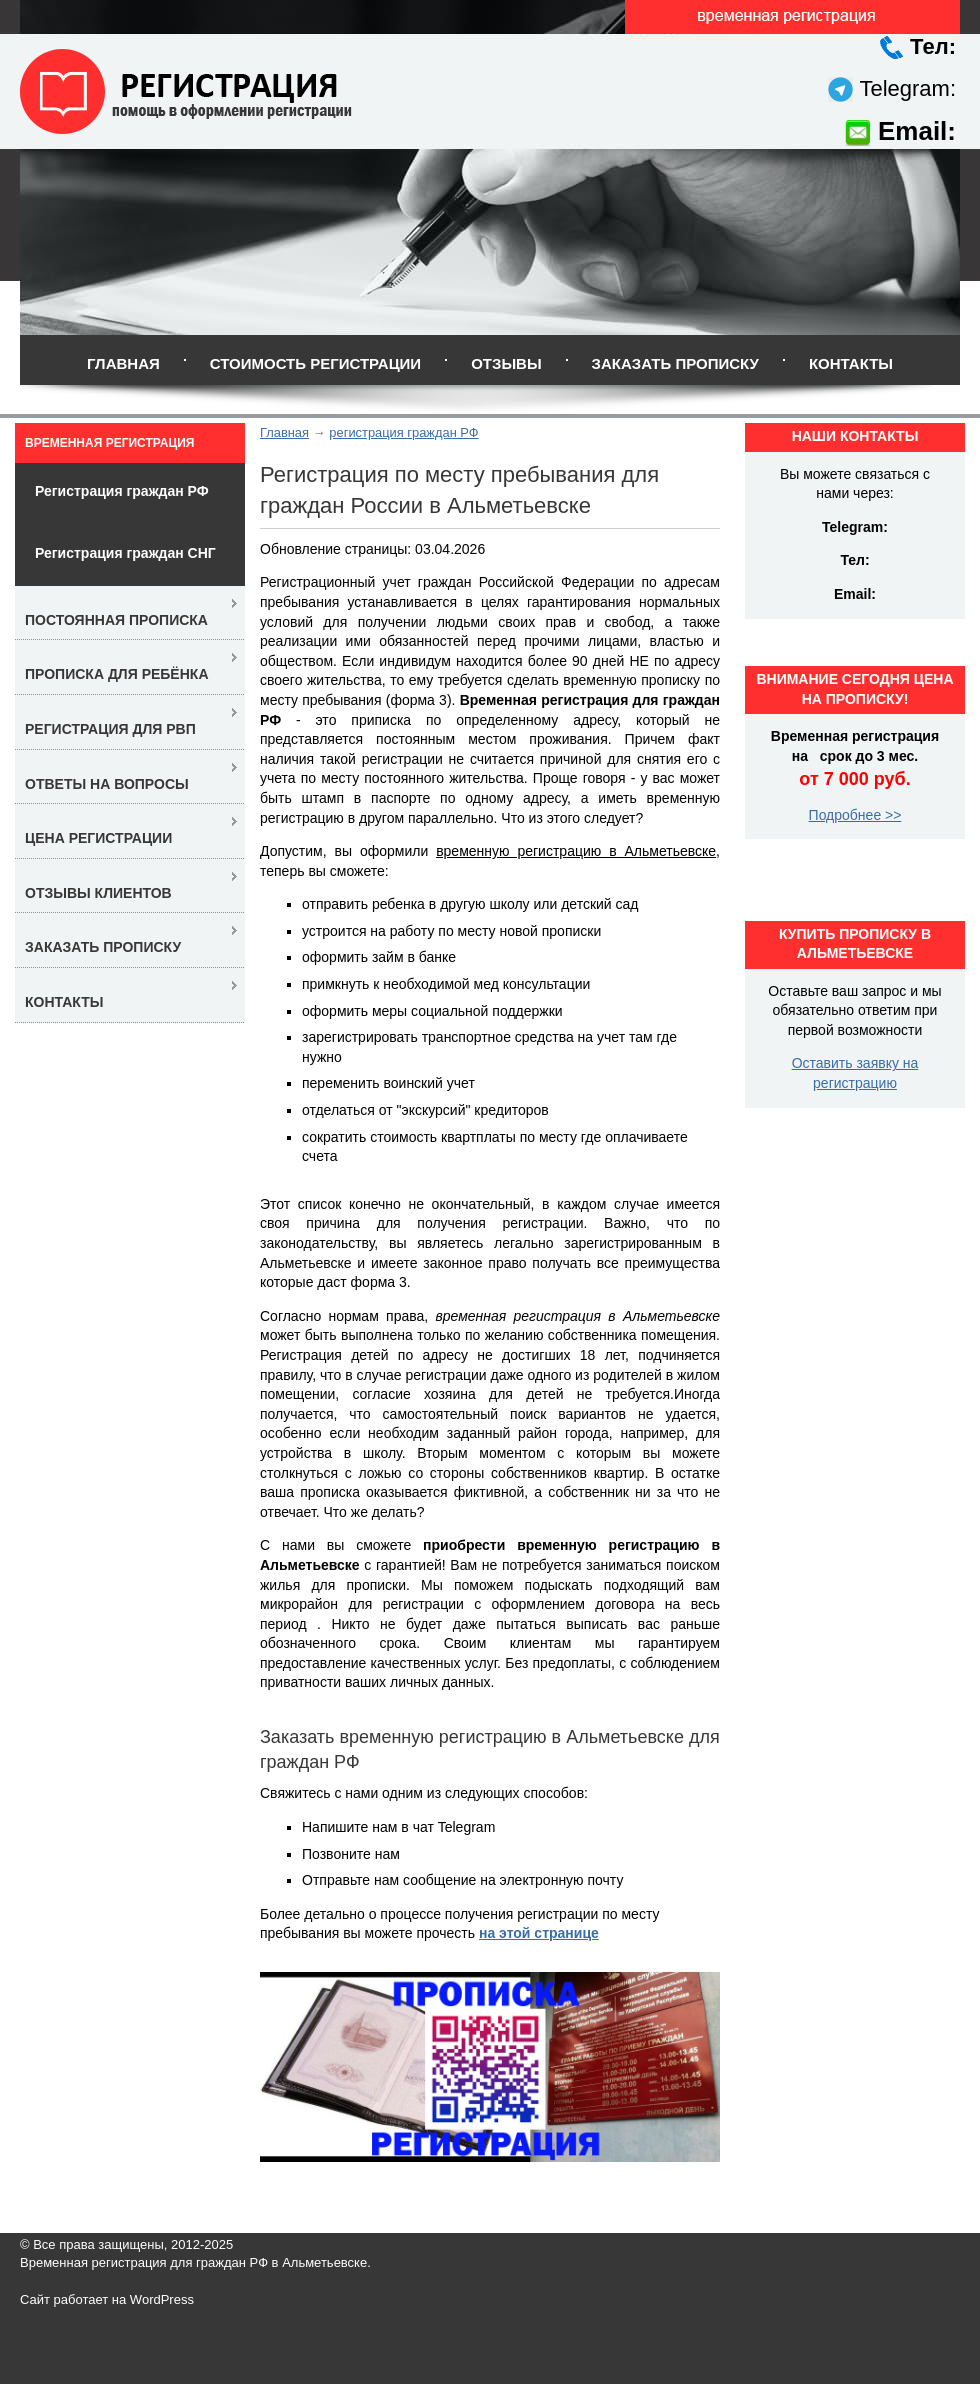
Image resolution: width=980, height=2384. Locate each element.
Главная (123, 363)
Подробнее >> (855, 815)
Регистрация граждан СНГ (125, 553)
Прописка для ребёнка (117, 674)
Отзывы (506, 363)
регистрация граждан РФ (403, 432)
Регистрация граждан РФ (122, 491)
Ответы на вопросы (107, 784)
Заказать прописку (675, 363)
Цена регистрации (98, 838)
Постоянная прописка (116, 620)
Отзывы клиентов (98, 893)
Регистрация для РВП (110, 729)
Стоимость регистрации (315, 363)
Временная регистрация (109, 443)
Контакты (851, 363)
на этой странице (539, 1933)
